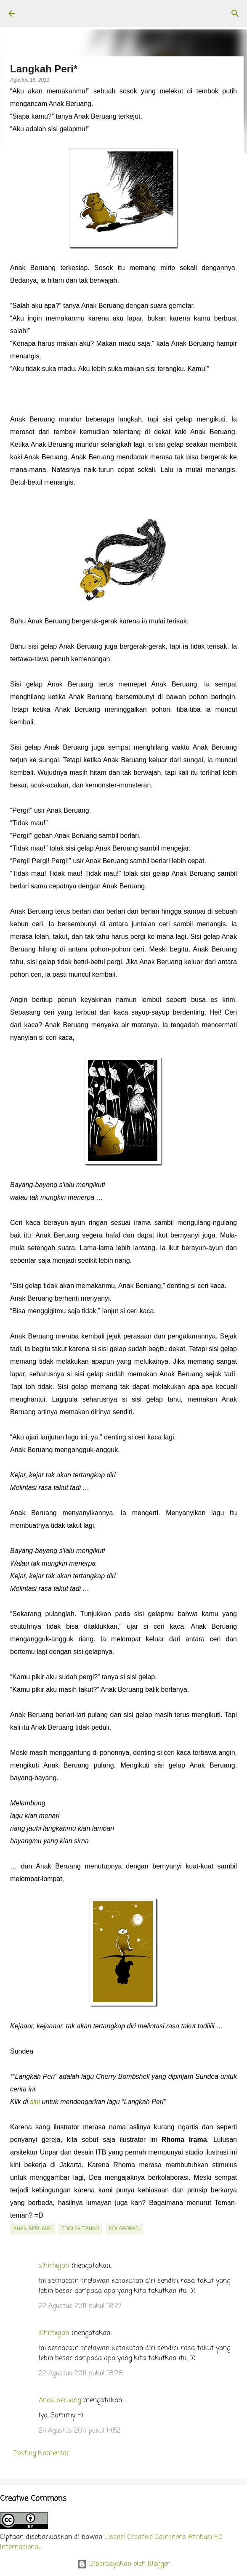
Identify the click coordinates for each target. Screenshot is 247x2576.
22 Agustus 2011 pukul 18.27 (80, 2306)
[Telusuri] (235, 13)
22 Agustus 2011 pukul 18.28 (81, 2374)
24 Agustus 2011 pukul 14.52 (79, 2431)
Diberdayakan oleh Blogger (123, 2564)
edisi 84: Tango (80, 2229)
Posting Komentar (41, 2454)
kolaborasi (124, 2229)
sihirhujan (54, 2266)
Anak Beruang (32, 2229)
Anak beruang (60, 2401)
